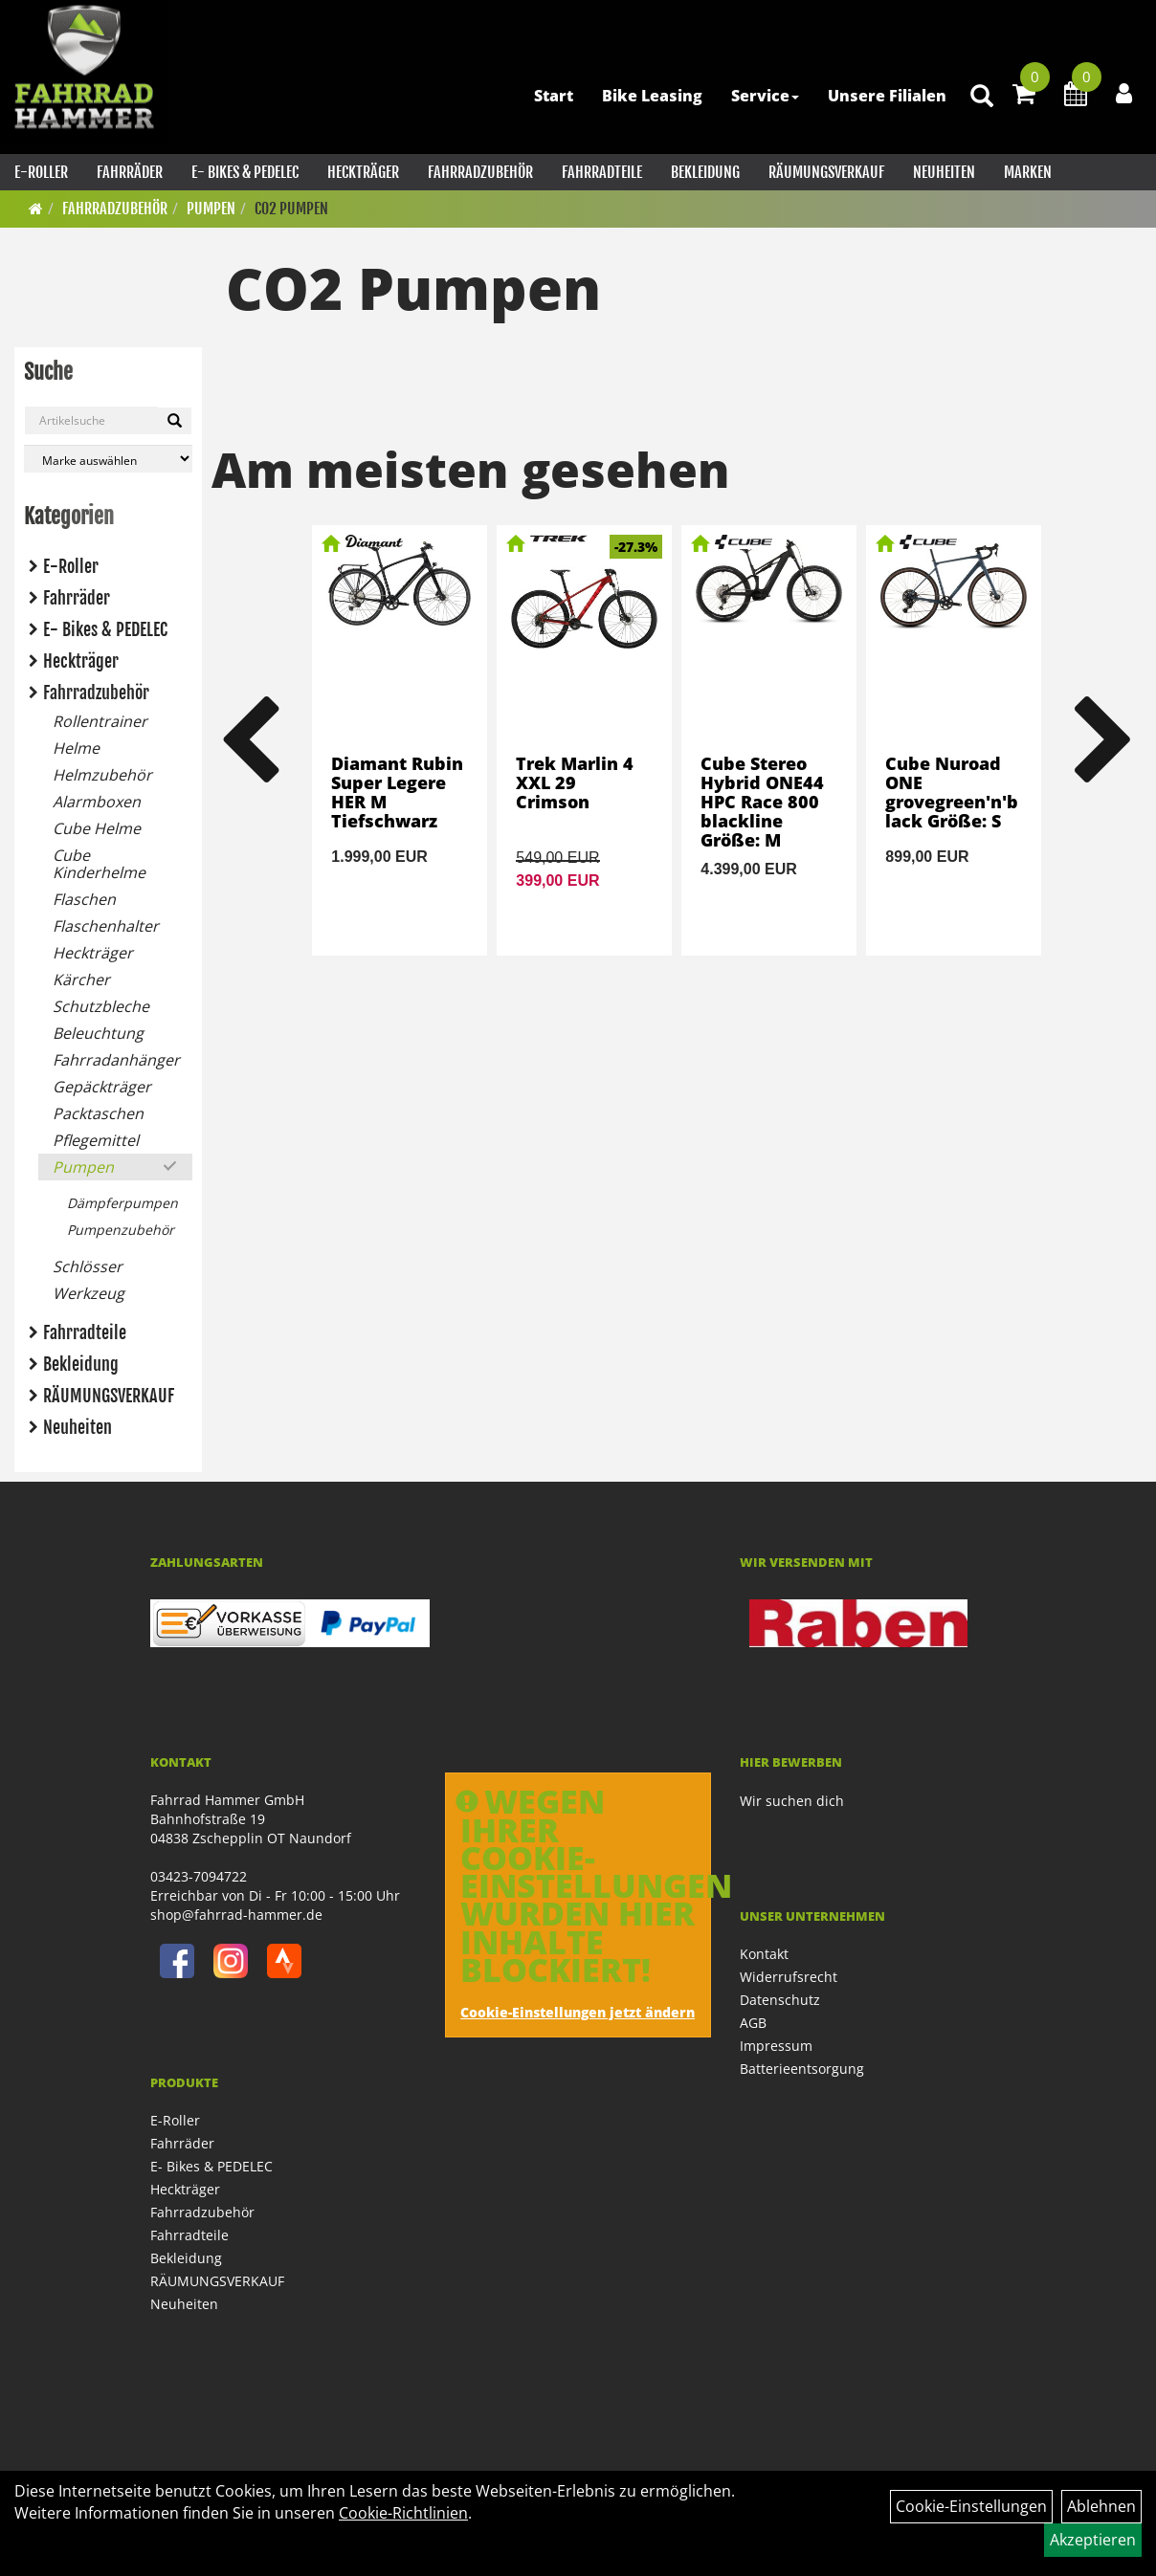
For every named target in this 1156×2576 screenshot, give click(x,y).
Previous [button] (248, 740)
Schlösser (87, 1266)
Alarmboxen (97, 801)
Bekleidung (705, 172)
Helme (76, 748)
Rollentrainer (100, 721)
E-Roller (41, 172)
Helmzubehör (102, 774)
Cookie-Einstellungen (971, 2506)
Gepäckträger (102, 1086)
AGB (753, 2023)
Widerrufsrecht (788, 1977)
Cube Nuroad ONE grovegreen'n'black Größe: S (951, 791)
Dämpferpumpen (122, 1203)
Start (553, 95)
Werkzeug (88, 1293)
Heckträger (363, 172)
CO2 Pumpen (291, 208)
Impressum (776, 2046)
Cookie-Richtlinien (403, 2512)
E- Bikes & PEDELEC (245, 172)
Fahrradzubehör (480, 172)
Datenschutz (780, 2000)
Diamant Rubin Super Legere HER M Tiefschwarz (397, 791)
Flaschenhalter (106, 925)
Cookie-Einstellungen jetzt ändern (577, 2012)
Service (765, 95)
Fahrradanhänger (116, 1059)
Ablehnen (1101, 2506)
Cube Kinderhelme (99, 864)
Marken (1028, 172)
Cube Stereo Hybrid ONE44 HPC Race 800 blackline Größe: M (762, 801)
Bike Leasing (652, 95)
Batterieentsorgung (802, 2068)
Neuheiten (944, 172)
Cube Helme (97, 828)
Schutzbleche (101, 1006)
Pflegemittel (96, 1140)
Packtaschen (98, 1113)
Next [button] (1104, 740)
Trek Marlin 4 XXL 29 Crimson (575, 782)
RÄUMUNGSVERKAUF (826, 172)
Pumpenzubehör (120, 1230)
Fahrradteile (602, 172)
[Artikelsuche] (981, 97)
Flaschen (84, 899)
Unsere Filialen (887, 95)
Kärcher (81, 979)
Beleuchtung (98, 1033)
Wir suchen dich (792, 1801)
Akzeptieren (1093, 2539)
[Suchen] (174, 420)
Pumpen (211, 208)
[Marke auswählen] (108, 459)
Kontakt (764, 1954)
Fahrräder (130, 172)
